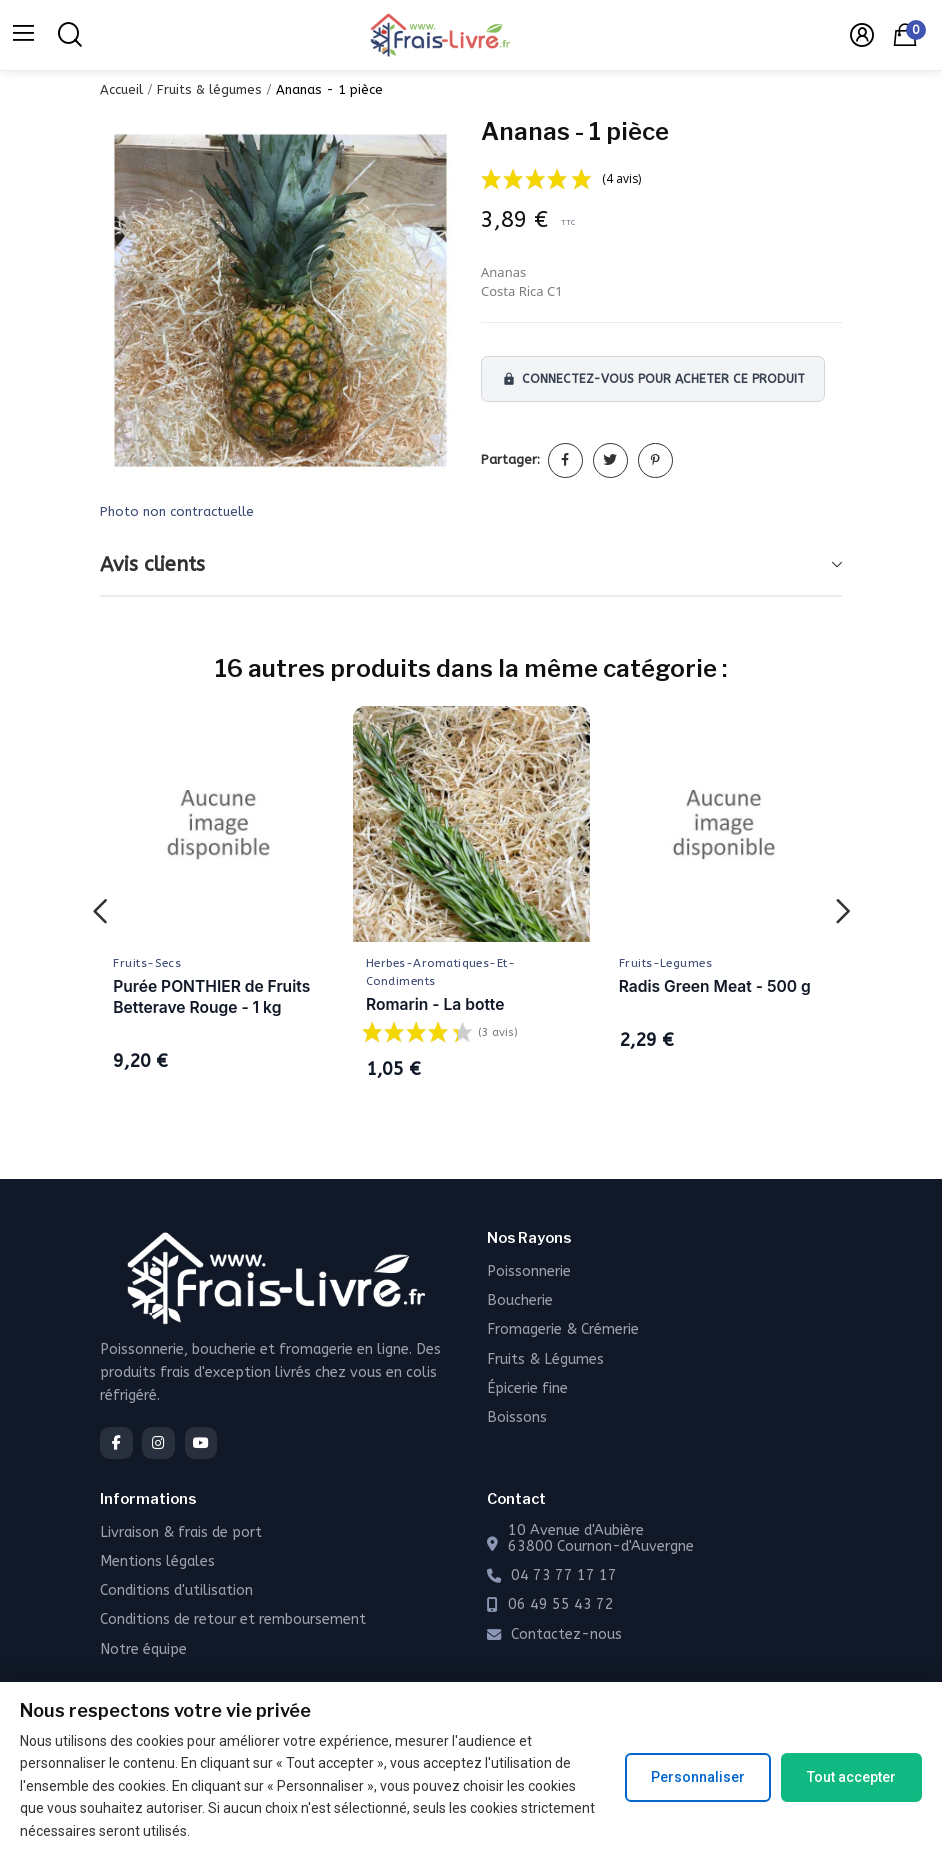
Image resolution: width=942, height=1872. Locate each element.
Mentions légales (157, 1561)
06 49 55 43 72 (561, 1605)
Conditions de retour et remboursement (233, 1619)
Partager (565, 460)
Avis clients (152, 564)
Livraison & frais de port (181, 1532)
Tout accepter (851, 1777)
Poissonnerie (529, 1271)
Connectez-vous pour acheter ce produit (653, 379)
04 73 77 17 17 (564, 1576)
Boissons (517, 1417)
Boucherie (520, 1300)
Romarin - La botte (435, 1004)
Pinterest (655, 460)
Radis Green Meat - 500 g (715, 986)
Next (842, 912)
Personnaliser (698, 1777)
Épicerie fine (527, 1388)
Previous (99, 912)
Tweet (610, 460)
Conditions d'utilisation (176, 1590)
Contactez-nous (566, 1635)
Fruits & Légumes (545, 1359)
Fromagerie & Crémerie (563, 1329)
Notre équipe (143, 1649)
